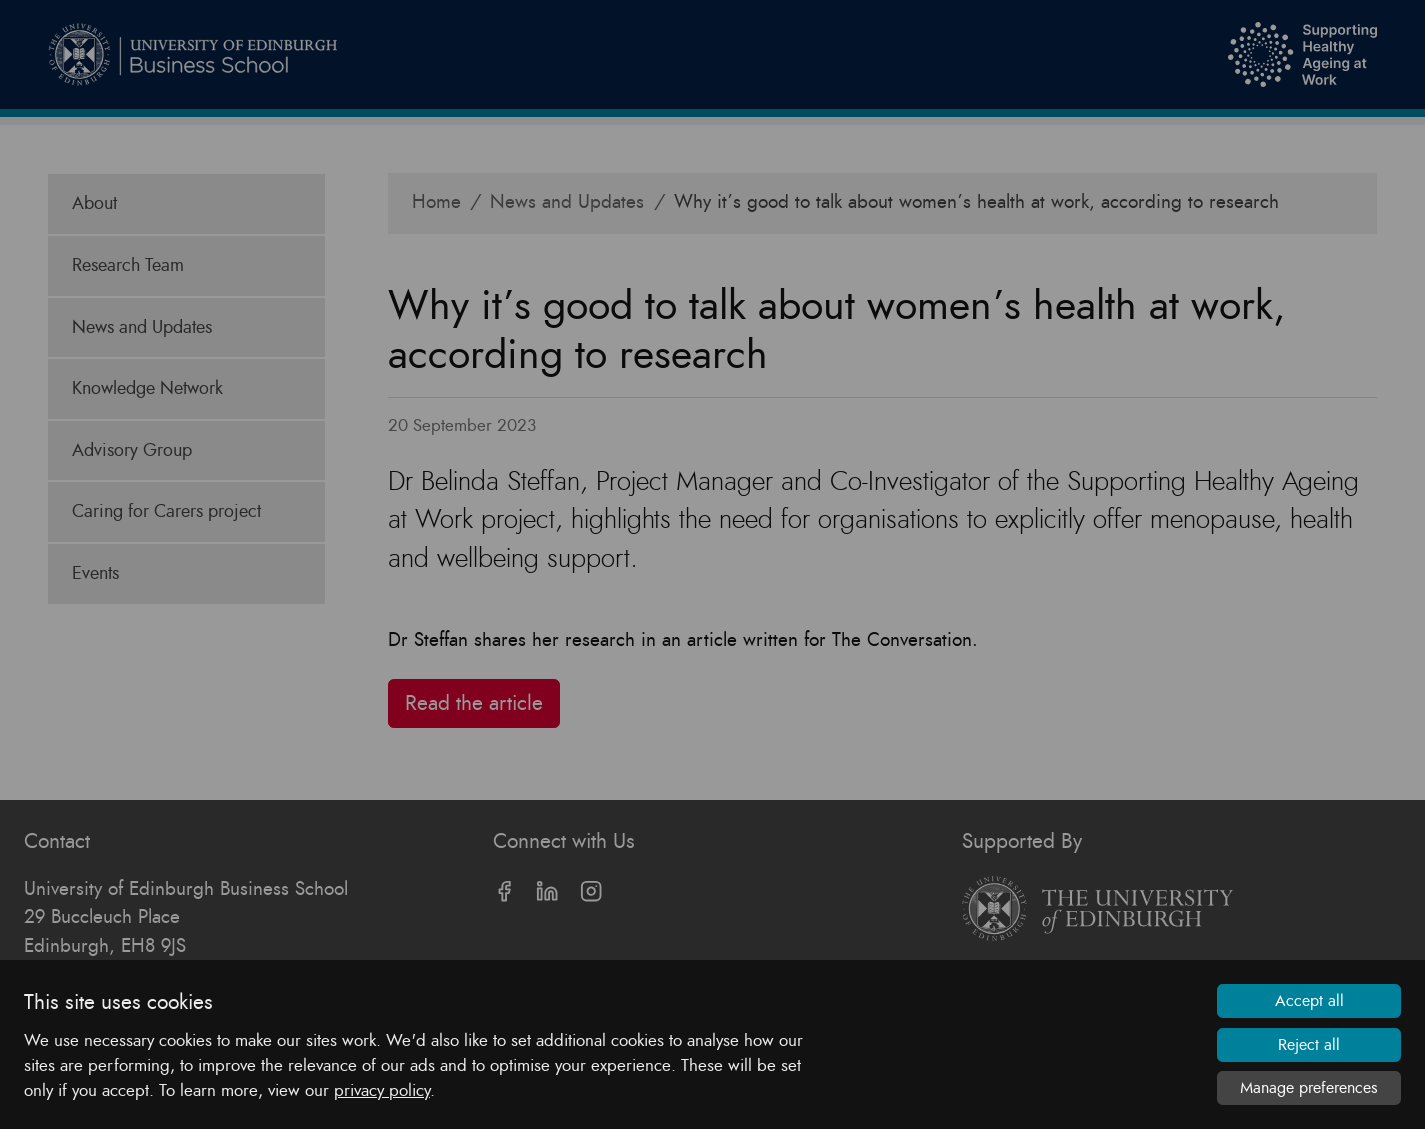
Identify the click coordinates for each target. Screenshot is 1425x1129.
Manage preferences (1309, 1088)
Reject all (1309, 1045)
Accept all (1309, 1001)
